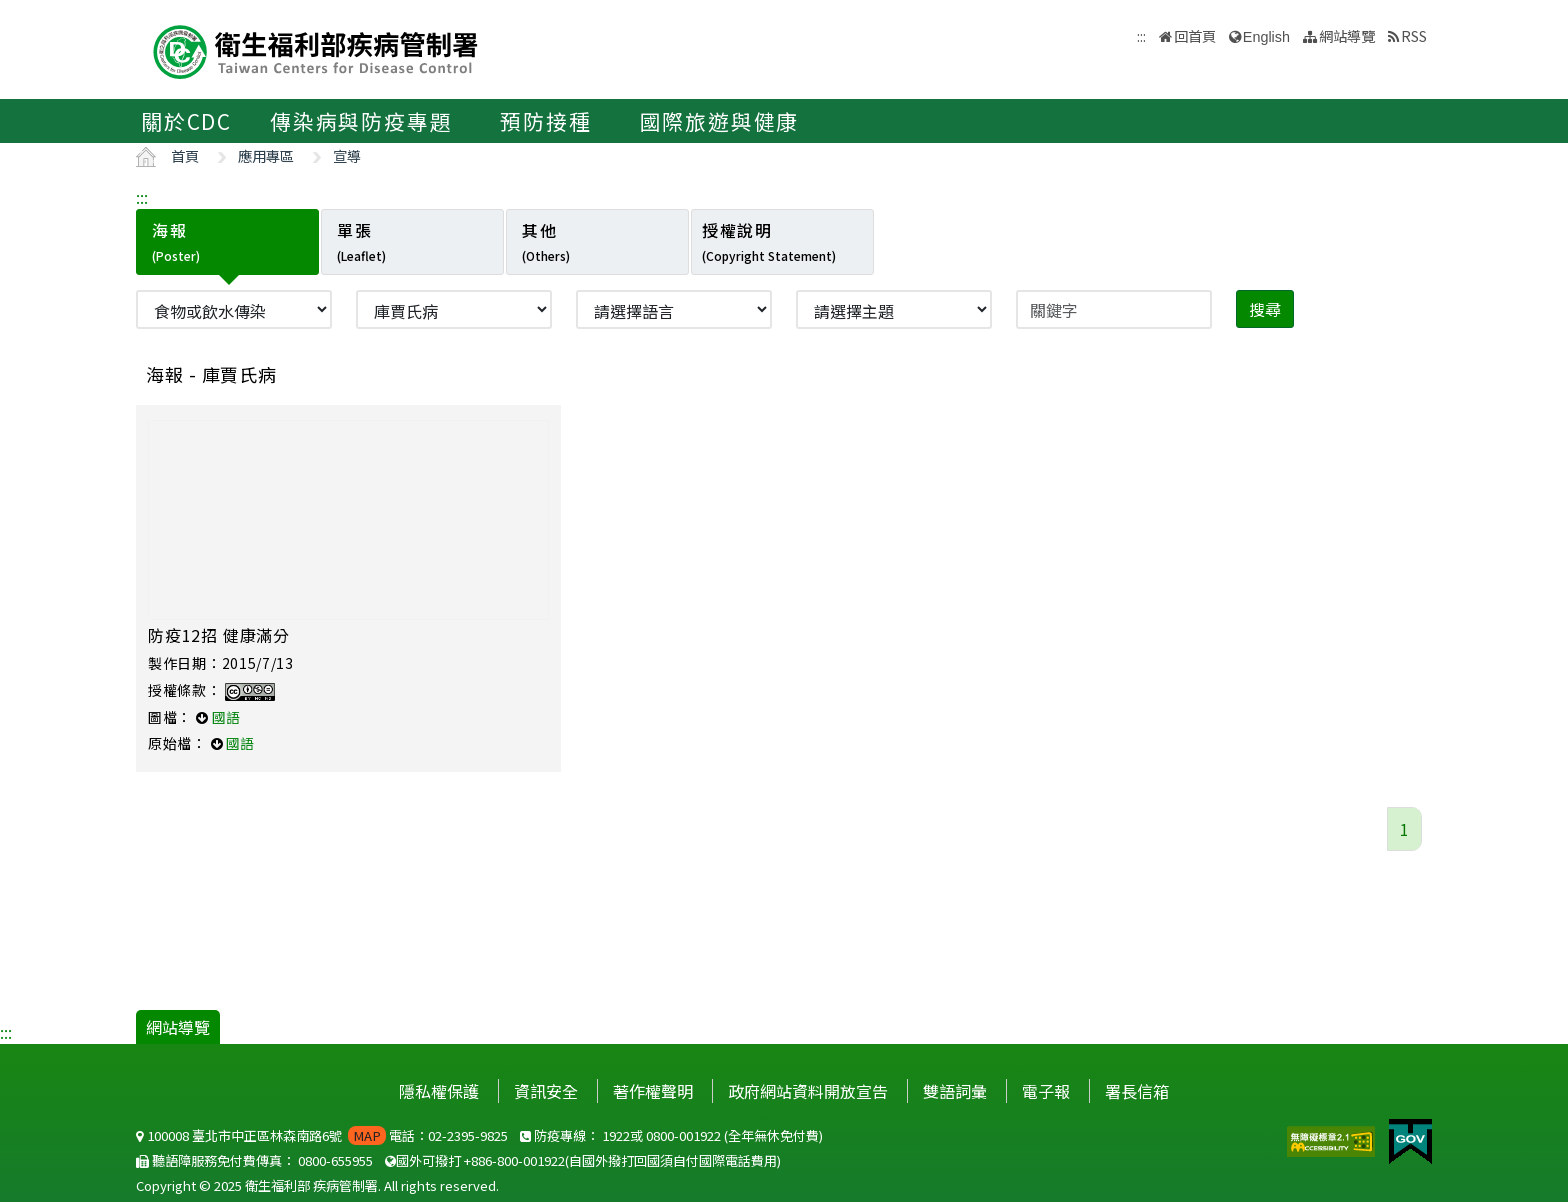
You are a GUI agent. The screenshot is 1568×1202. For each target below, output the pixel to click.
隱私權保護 (439, 1091)
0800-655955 (335, 1160)
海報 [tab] (176, 241)
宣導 (347, 155)
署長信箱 (1137, 1091)
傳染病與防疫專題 (361, 121)
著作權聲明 (653, 1091)
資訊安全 (546, 1091)
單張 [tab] (361, 241)
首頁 (185, 155)
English (1266, 37)
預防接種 (545, 121)
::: (142, 197)
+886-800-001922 (514, 1160)
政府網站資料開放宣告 (808, 1091)
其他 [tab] (546, 241)
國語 (226, 717)
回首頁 (1195, 35)
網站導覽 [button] (1347, 35)
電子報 (1046, 1091)
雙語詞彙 (955, 1091)
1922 (616, 1135)
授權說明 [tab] (769, 241)
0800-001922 (683, 1135)
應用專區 (266, 155)
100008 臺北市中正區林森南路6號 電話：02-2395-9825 (322, 1135)
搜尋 (1265, 309)
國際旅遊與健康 (720, 121)
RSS (1414, 35)
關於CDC (186, 121)
